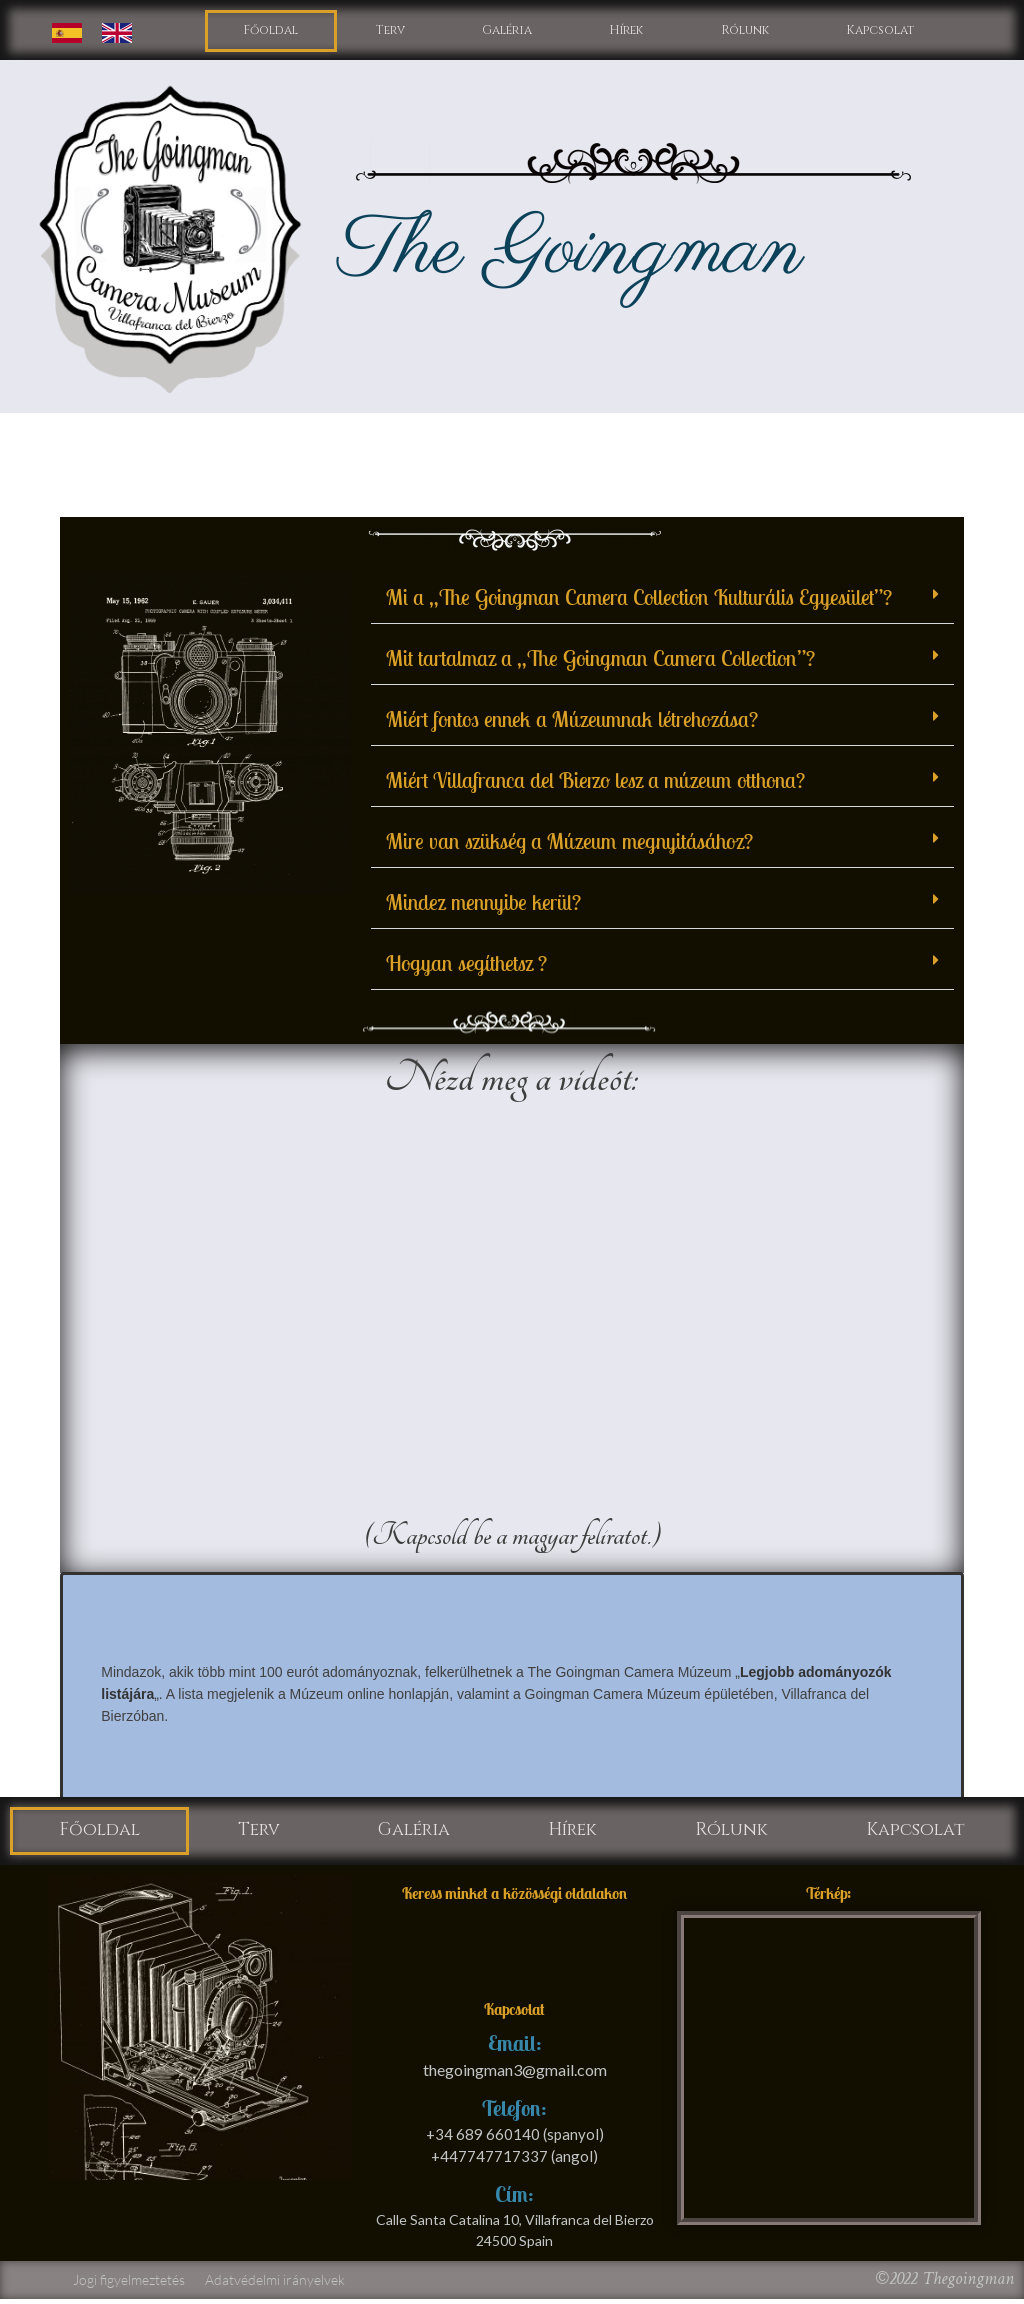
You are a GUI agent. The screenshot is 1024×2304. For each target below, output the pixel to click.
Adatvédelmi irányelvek (275, 2284)
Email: (515, 2048)
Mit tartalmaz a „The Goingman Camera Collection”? (600, 660)
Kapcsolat (879, 31)
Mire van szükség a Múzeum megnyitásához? (569, 843)
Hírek (624, 31)
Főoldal (272, 31)
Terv (390, 31)
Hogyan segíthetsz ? (466, 965)
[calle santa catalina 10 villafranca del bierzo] (829, 2073)
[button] (662, 599)
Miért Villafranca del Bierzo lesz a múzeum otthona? (595, 782)
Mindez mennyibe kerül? (483, 904)
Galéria (505, 31)
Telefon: (514, 2113)
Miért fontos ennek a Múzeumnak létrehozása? (572, 721)
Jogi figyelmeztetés (129, 2284)
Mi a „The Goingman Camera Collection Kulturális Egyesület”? (639, 599)
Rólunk (743, 31)
